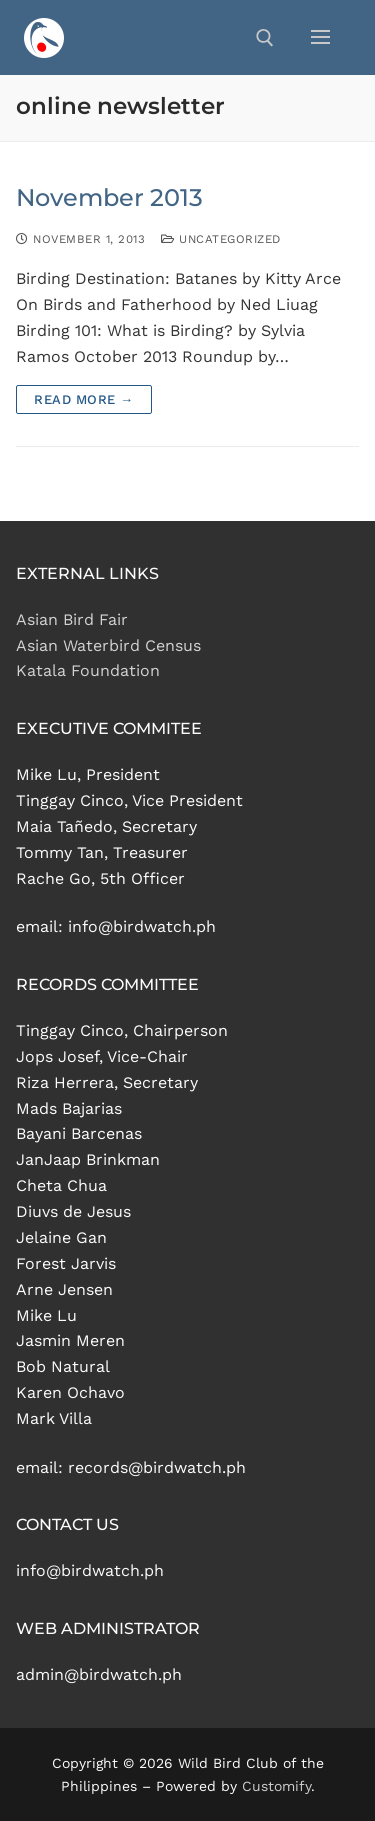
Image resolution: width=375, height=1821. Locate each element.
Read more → (84, 399)
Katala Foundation (88, 670)
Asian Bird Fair (72, 619)
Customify (276, 1786)
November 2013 (109, 197)
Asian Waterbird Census (108, 645)
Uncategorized (221, 239)
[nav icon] (320, 38)
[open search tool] (265, 38)
